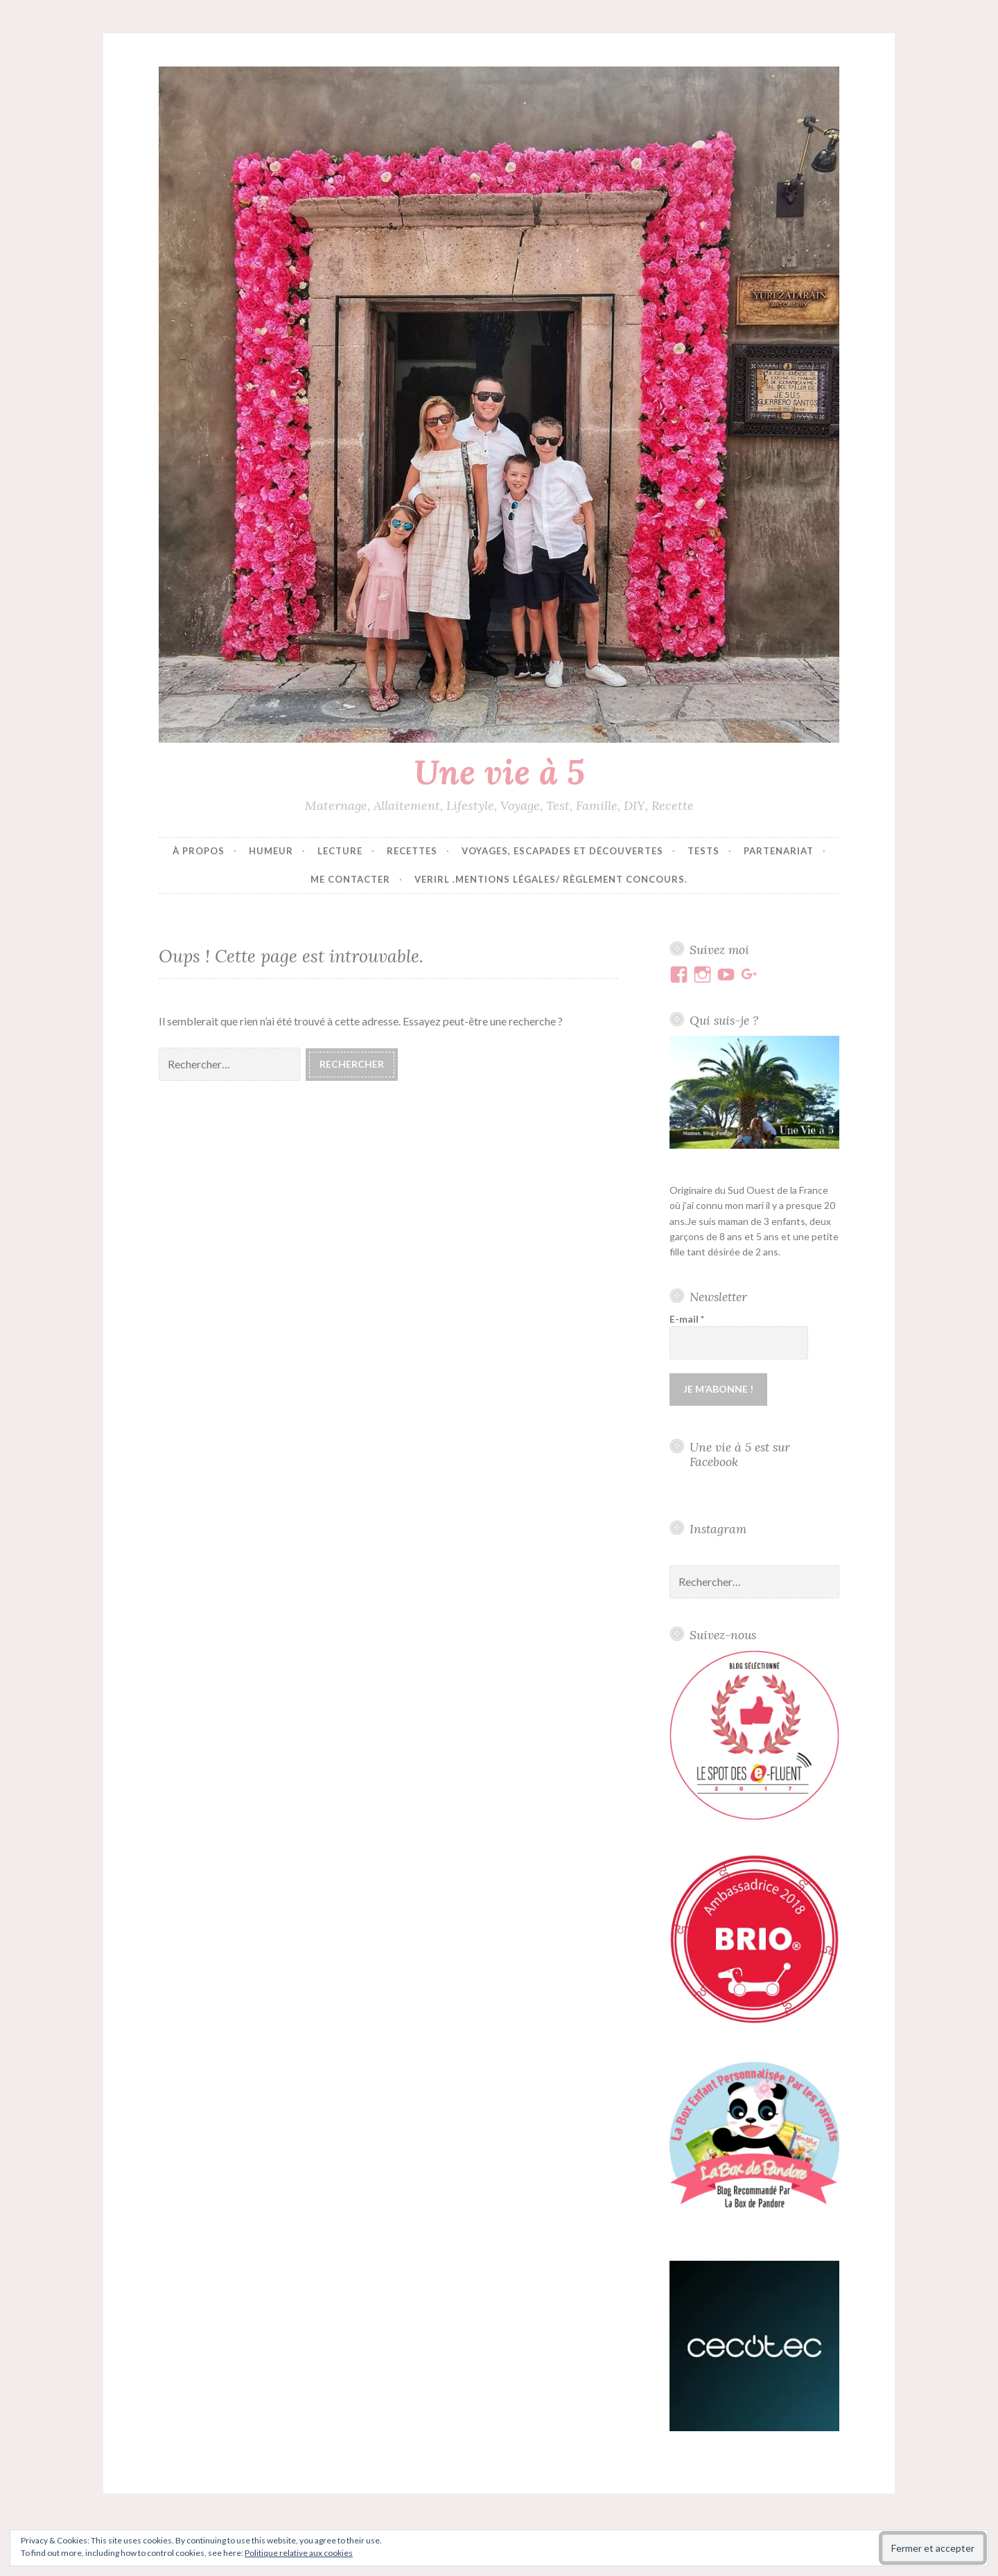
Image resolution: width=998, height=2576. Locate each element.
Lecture (339, 850)
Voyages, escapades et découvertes (562, 850)
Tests (703, 850)
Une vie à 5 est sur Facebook (740, 1454)
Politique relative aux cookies (299, 2553)
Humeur (271, 850)
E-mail (686, 1319)
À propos (199, 850)
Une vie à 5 (499, 771)
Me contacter (350, 879)
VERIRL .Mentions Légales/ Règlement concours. (551, 879)
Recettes (412, 850)
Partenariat (779, 850)
